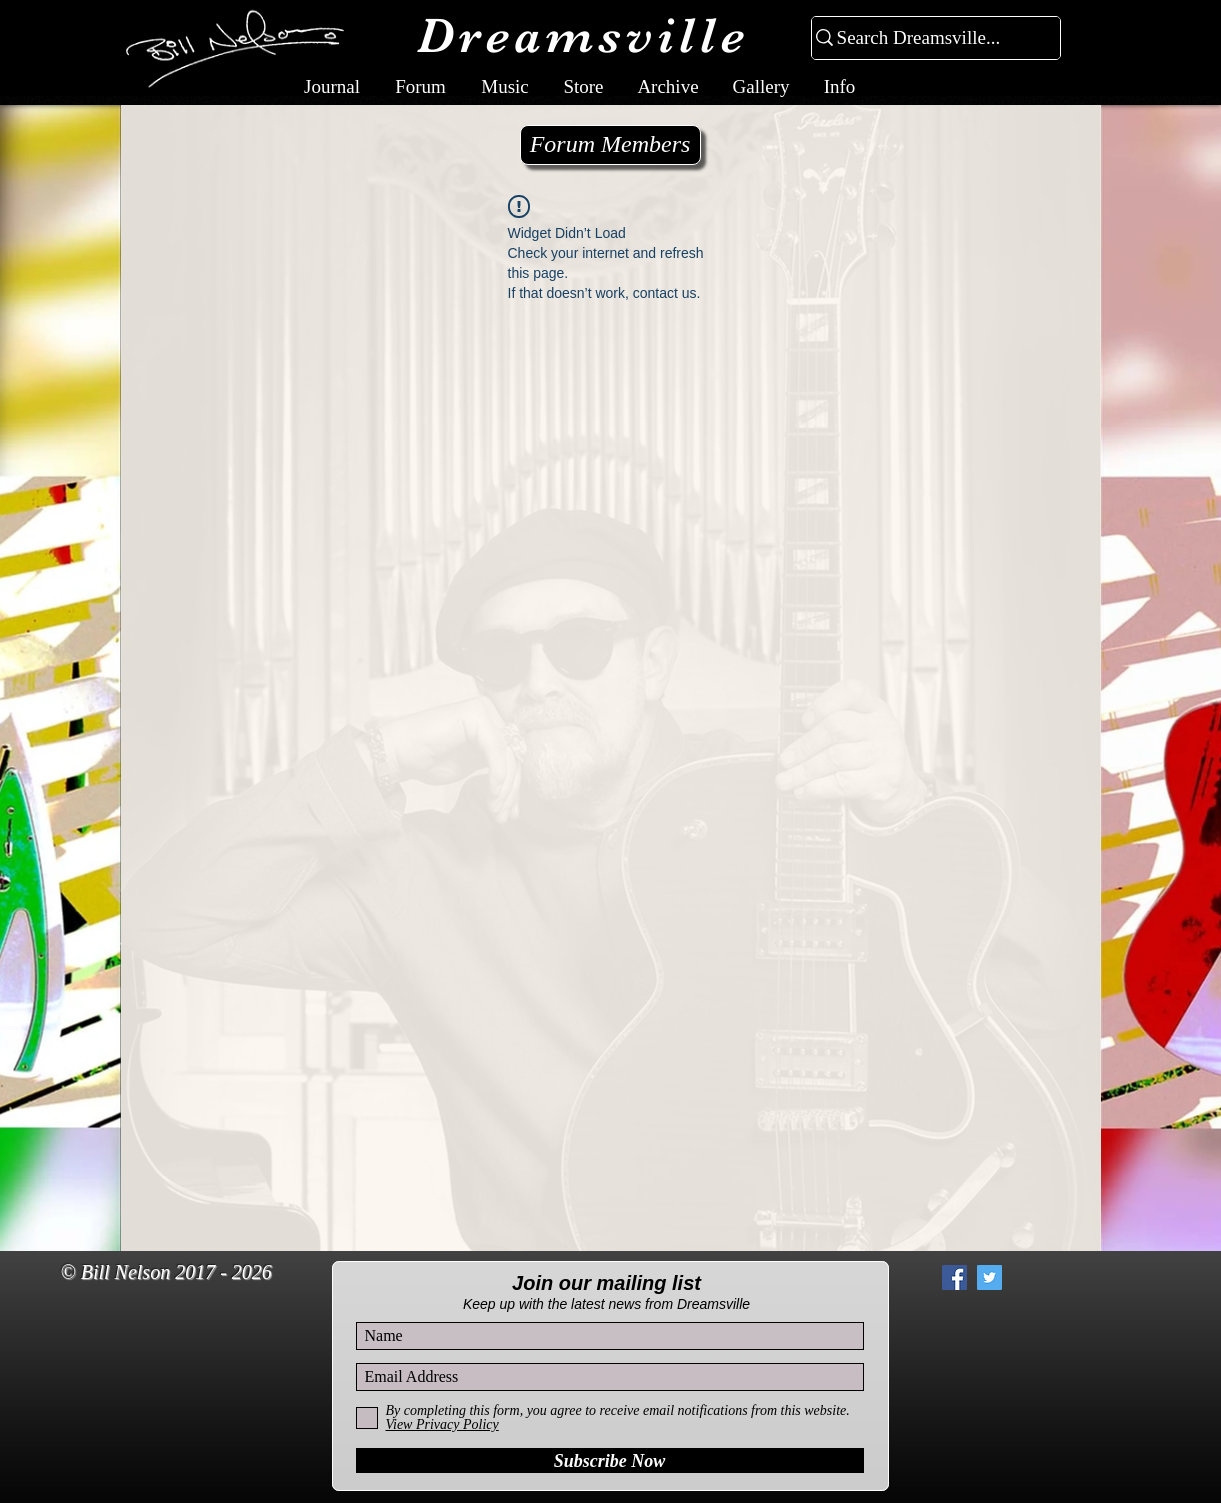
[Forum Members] (610, 145)
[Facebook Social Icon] (954, 1277)
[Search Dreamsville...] (927, 38)
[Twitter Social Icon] (989, 1277)
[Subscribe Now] (610, 1460)
